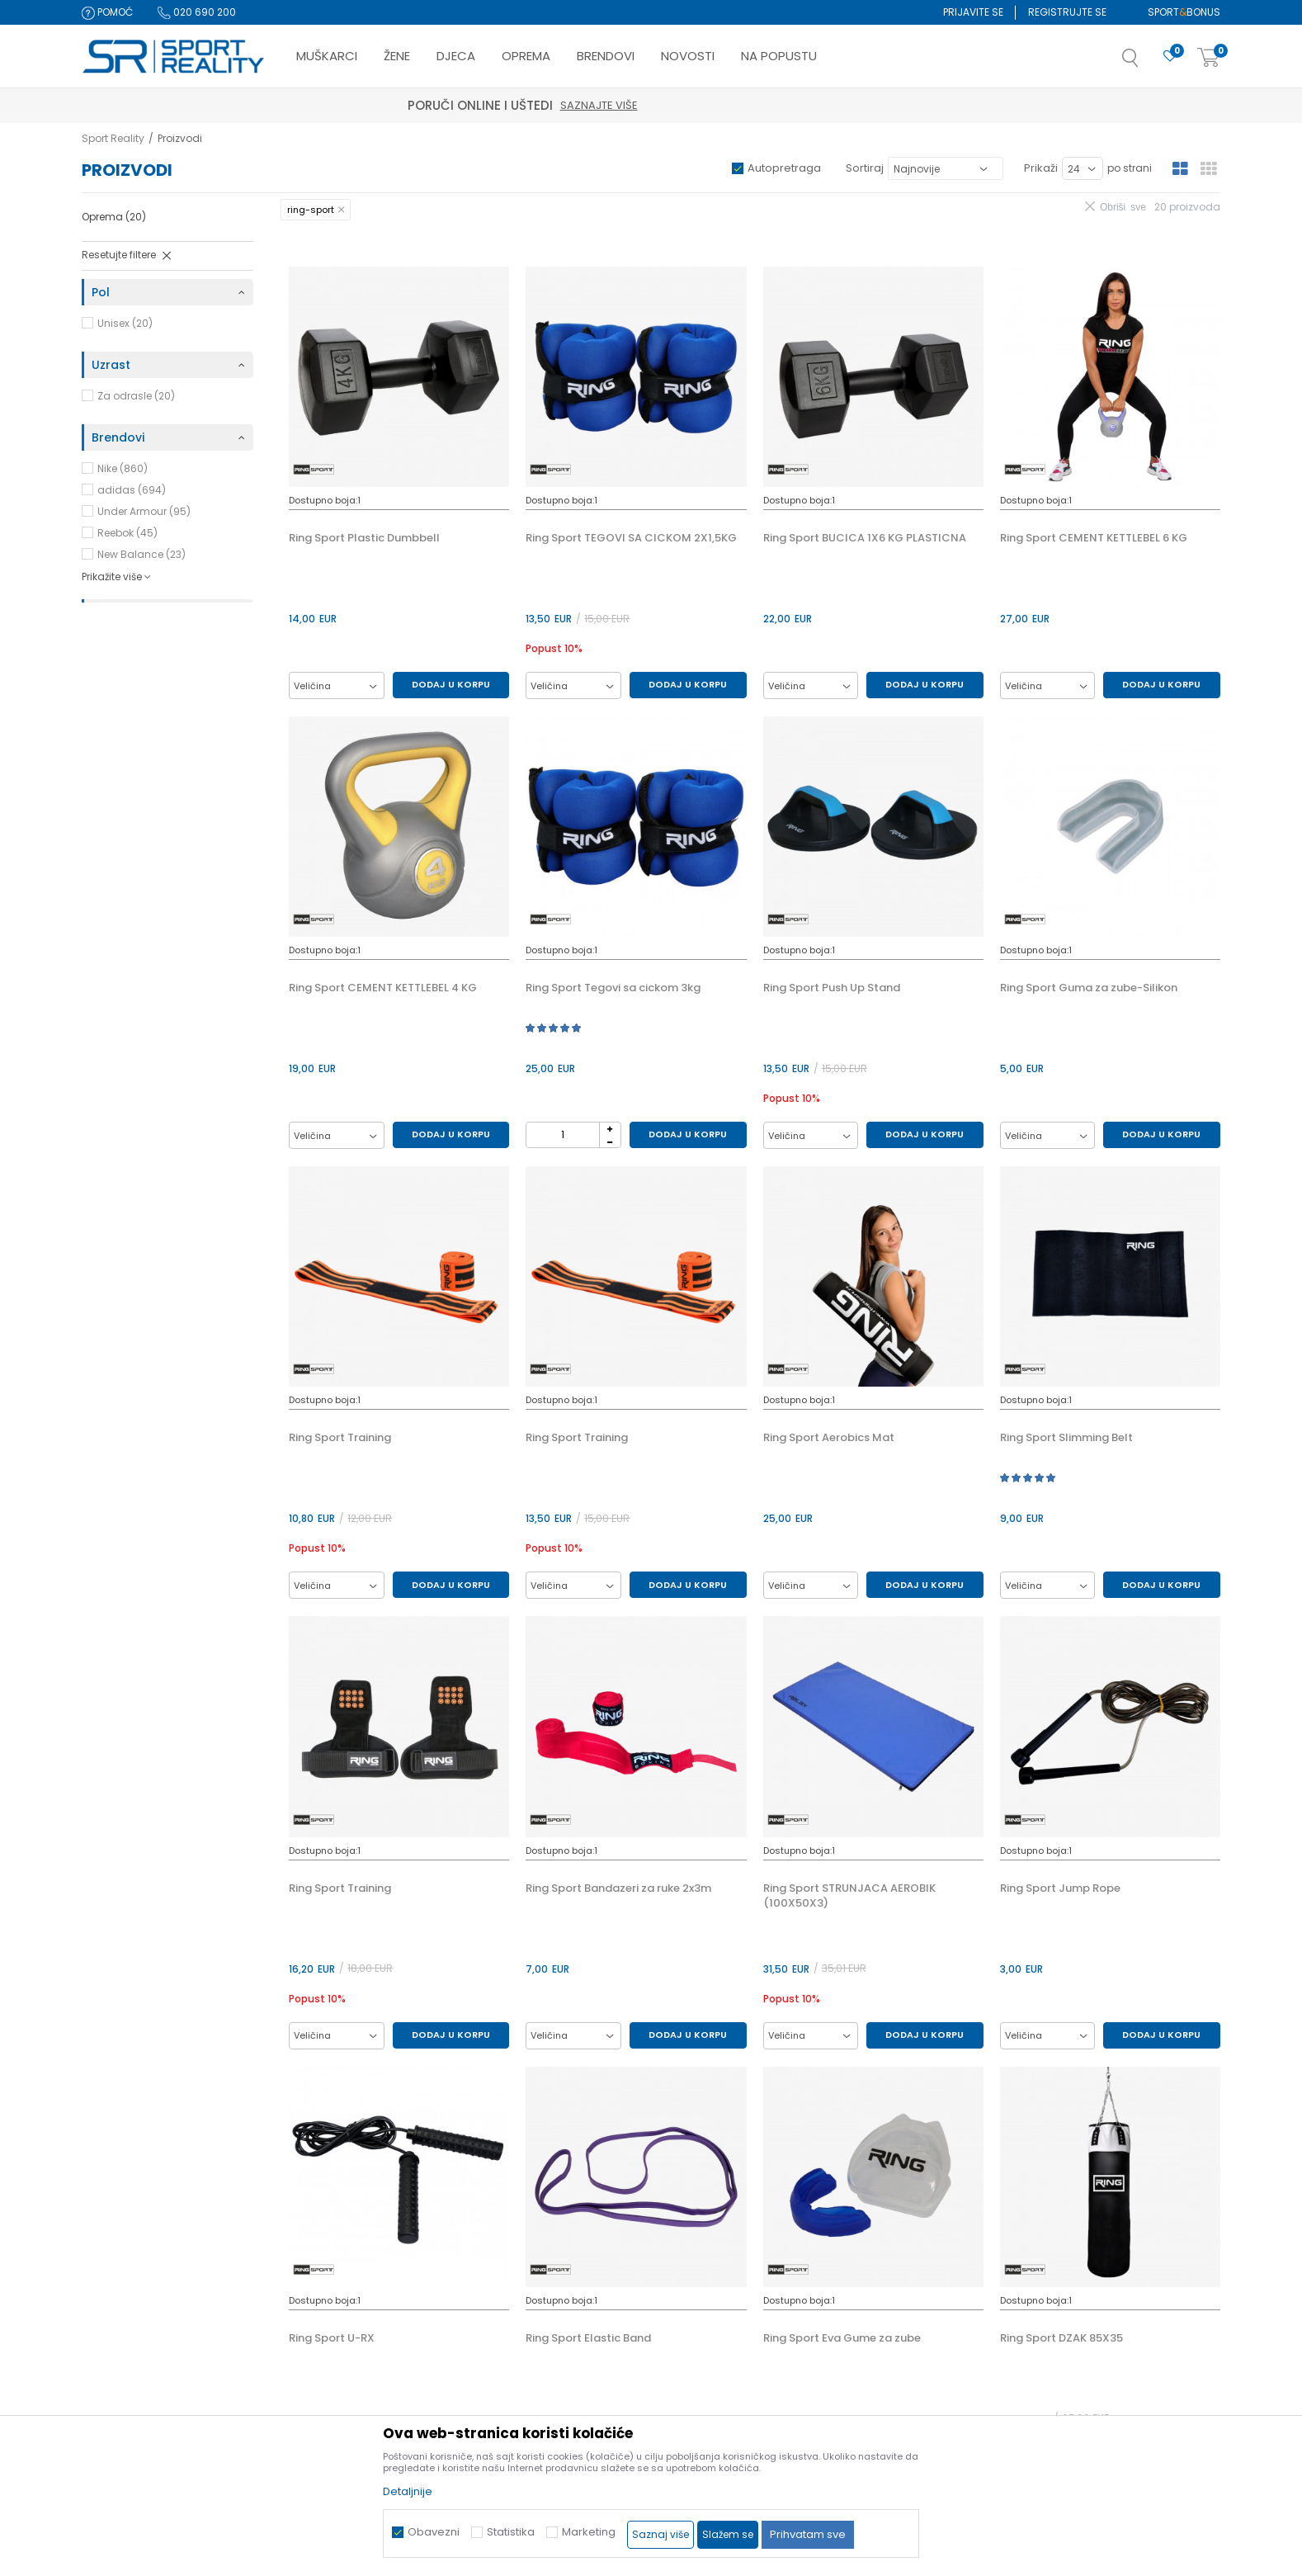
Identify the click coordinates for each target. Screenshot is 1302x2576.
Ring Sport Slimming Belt (1066, 1437)
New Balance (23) (141, 554)
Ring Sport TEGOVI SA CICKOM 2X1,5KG (631, 538)
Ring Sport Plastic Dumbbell (364, 538)
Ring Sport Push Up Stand (831, 988)
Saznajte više (728, 105)
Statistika (511, 2532)
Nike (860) (122, 468)
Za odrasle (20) (136, 396)
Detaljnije (407, 2491)
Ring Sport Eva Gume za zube (842, 2338)
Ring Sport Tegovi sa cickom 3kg (613, 988)
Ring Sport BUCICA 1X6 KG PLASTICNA (864, 538)
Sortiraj (865, 168)
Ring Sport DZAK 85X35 (1061, 2338)
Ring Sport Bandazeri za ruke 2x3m (618, 1888)
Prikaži (1041, 168)
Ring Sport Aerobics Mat (828, 1437)
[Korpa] (1208, 58)
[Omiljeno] (1170, 56)
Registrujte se (1067, 12)
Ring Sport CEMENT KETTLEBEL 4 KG (383, 988)
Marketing (589, 2532)
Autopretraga (784, 168)
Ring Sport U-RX (332, 2338)
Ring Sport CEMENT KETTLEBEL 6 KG (1093, 538)
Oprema (114, 217)
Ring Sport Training (340, 1437)
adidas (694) (131, 490)
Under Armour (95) (144, 511)
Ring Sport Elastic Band (588, 2338)
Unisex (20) (125, 323)
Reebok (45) (127, 533)
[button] (1147, 63)
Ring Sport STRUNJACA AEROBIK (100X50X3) (849, 1896)
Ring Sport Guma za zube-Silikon (1088, 988)
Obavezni (434, 2532)
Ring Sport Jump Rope (1060, 1888)
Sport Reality (113, 138)
